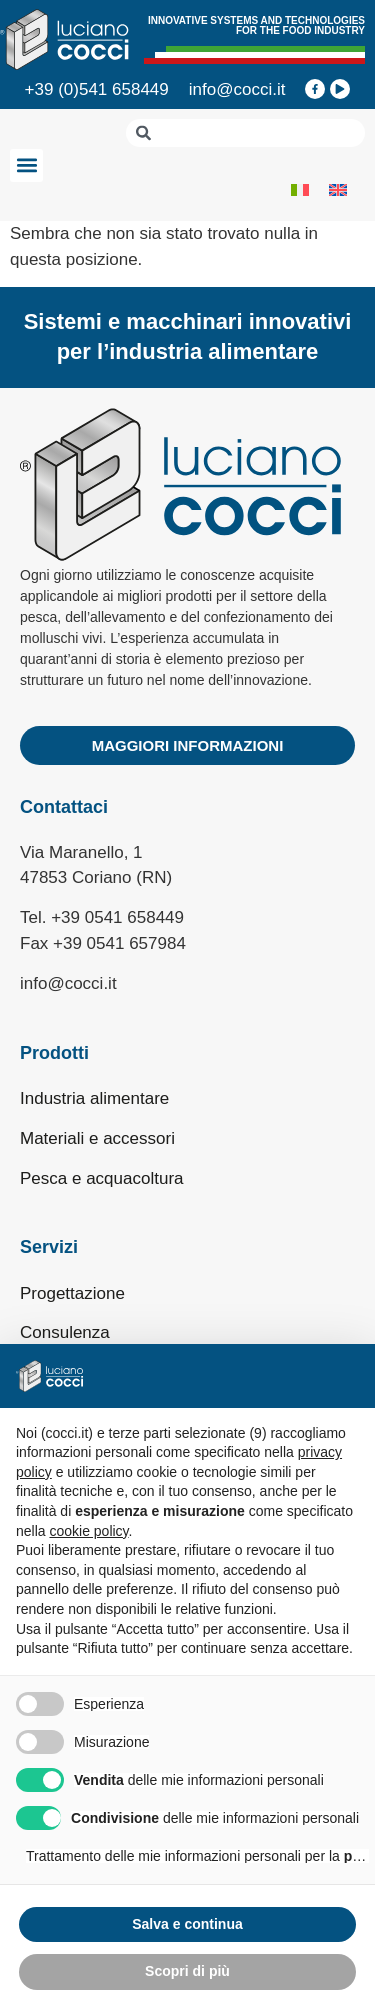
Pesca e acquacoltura (102, 1178)
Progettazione (72, 1293)
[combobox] (245, 133)
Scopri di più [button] (187, 1971)
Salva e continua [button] (187, 1924)
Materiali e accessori (97, 1138)
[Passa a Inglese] (338, 189)
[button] (26, 165)
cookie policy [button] (88, 1531)
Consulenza (65, 1332)
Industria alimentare (94, 1098)
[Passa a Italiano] (300, 189)
